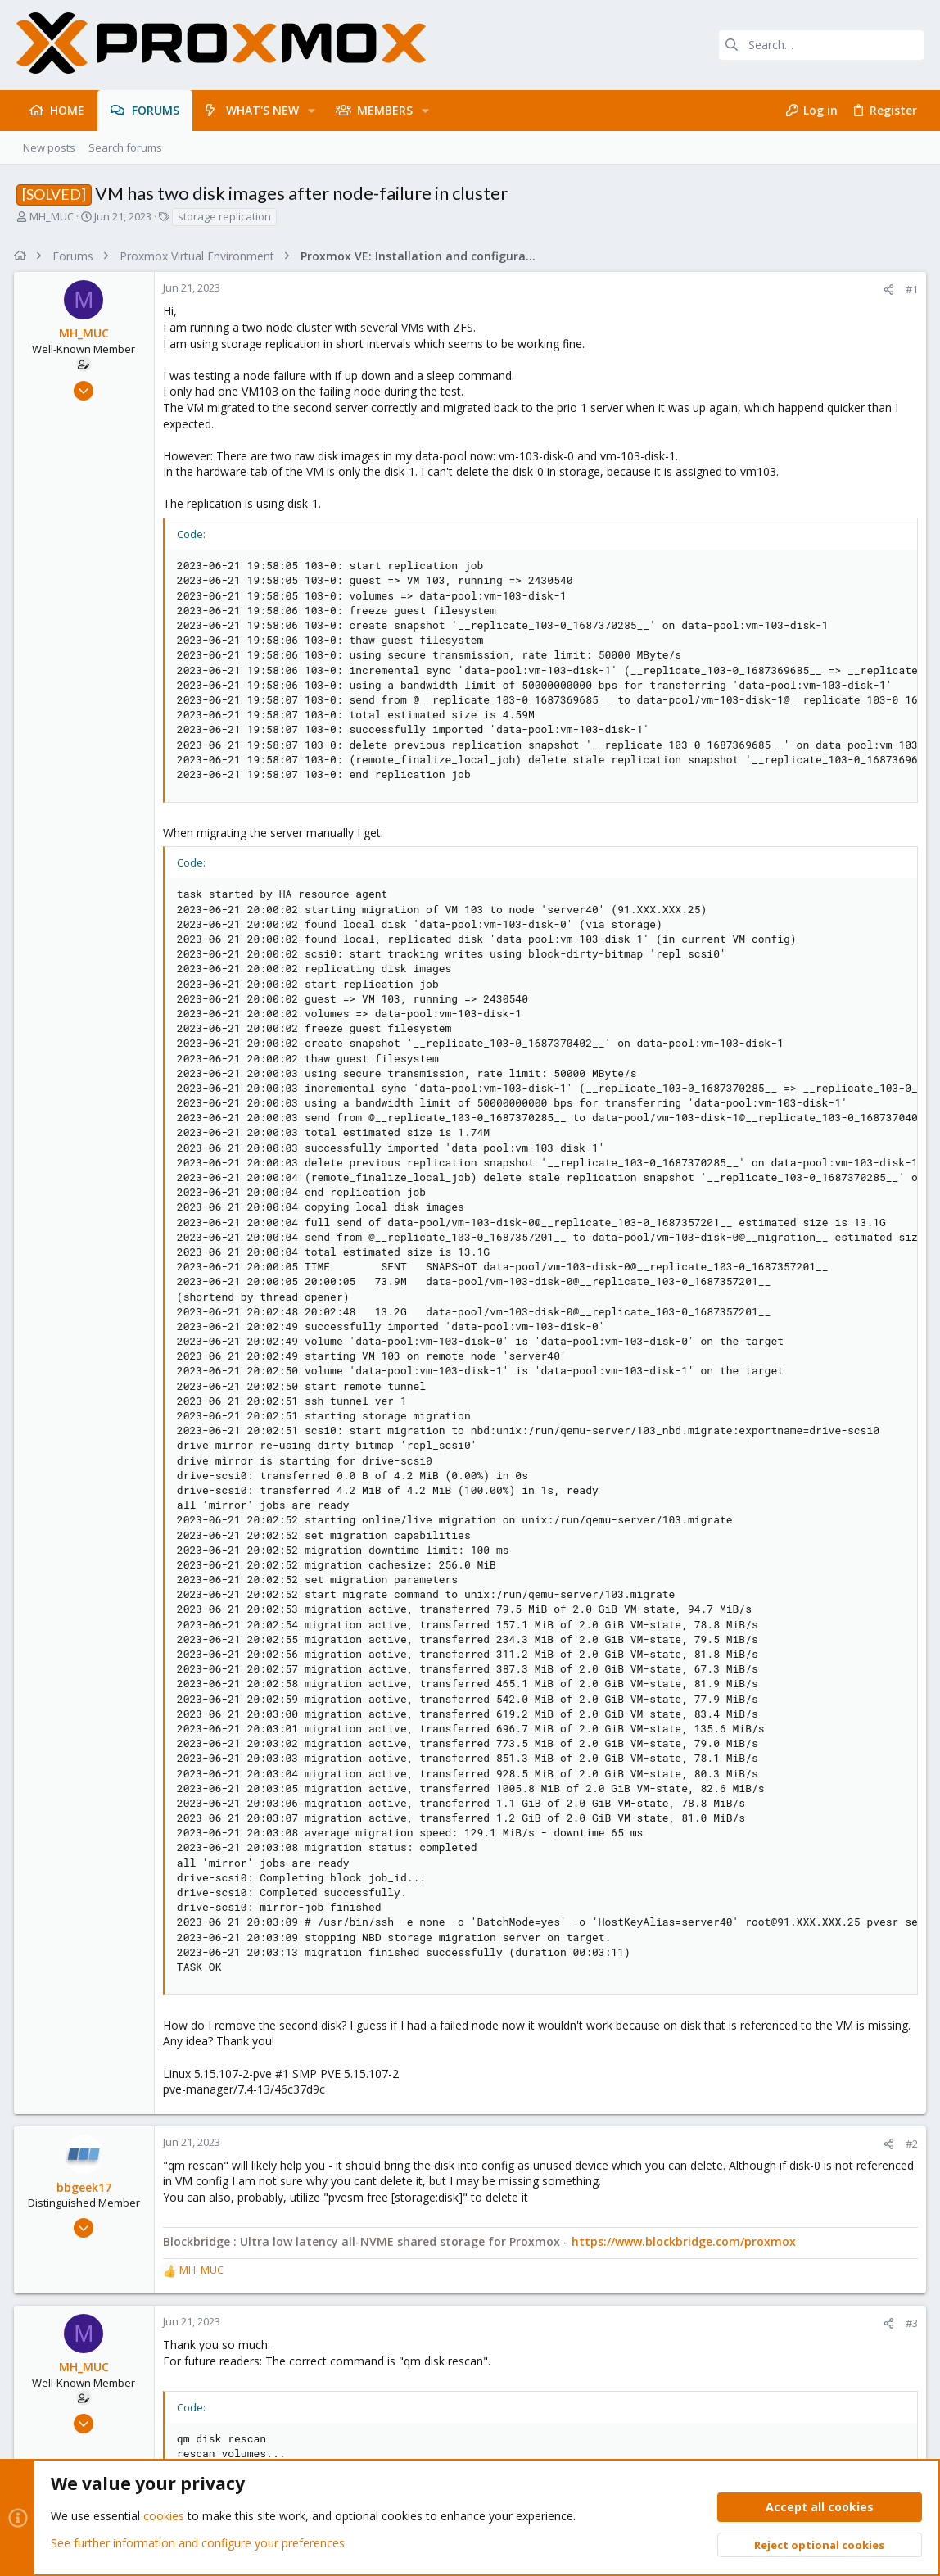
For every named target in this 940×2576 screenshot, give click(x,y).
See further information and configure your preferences (198, 2543)
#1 (909, 289)
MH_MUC (51, 216)
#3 (909, 2323)
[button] (312, 110)
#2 (909, 2143)
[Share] (886, 289)
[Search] (821, 45)
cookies (163, 2516)
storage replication (224, 216)
